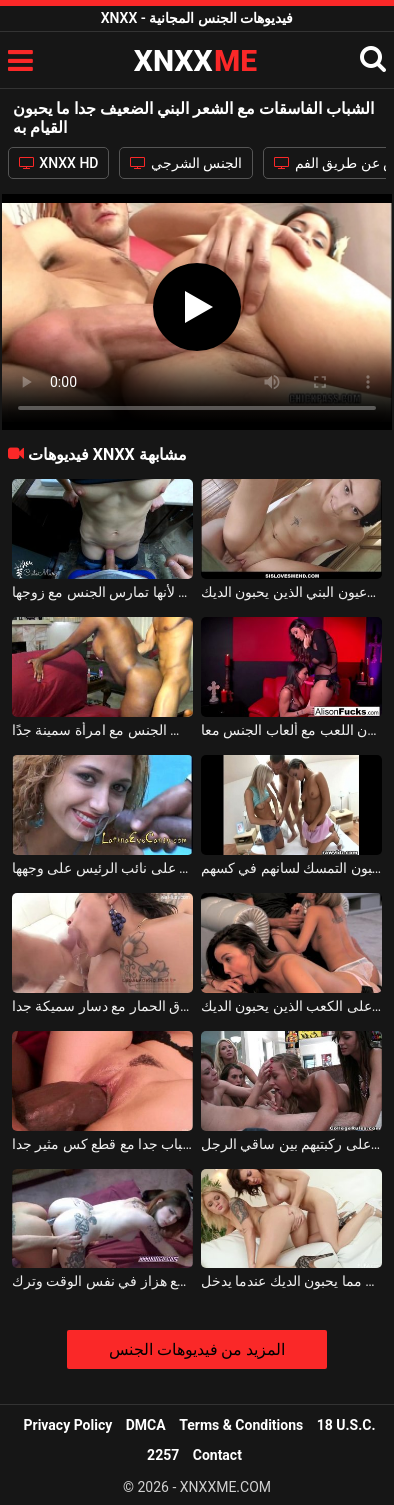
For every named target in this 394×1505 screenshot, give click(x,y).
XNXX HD (59, 163)
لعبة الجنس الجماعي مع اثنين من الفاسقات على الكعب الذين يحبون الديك (292, 1006)
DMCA (146, 1425)
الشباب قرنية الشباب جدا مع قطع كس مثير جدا (103, 1144)
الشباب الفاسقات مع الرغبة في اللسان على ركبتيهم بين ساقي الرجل (292, 1144)
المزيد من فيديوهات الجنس (197, 1349)
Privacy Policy (68, 1425)
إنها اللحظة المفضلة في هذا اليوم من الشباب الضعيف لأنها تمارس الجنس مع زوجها (103, 592)
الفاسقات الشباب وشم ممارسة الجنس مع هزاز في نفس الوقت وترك (103, 1281)
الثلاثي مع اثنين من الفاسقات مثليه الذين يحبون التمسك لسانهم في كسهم (292, 868)
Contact (217, 1455)
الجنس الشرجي (186, 163)
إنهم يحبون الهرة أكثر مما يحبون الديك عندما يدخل (292, 1281)
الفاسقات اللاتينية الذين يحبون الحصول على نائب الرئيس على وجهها (103, 868)
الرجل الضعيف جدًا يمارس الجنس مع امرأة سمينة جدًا (103, 730)
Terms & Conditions (241, 1425)
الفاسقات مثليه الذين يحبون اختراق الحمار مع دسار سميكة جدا (103, 1006)
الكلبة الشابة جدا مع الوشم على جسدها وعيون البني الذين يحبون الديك (292, 592)
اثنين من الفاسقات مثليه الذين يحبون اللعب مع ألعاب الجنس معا (292, 730)
